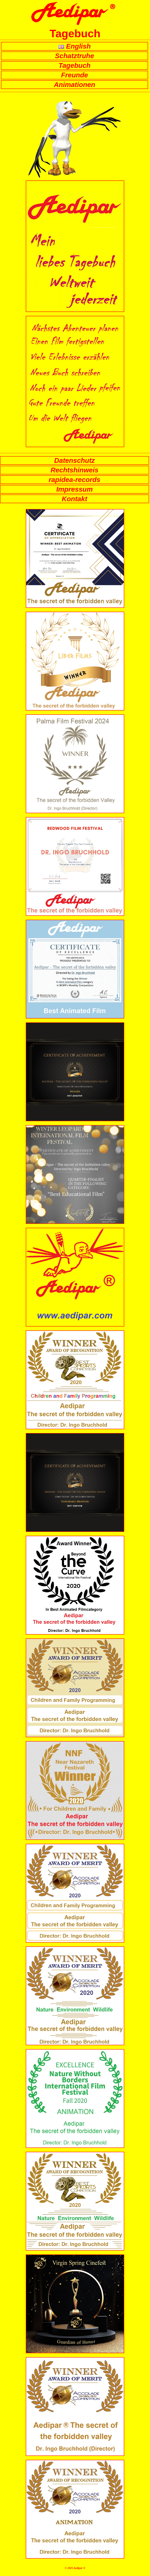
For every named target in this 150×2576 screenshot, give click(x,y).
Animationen (74, 84)
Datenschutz (74, 460)
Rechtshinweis (74, 470)
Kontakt (74, 499)
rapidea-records (74, 479)
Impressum (74, 489)
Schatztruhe (74, 56)
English (74, 46)
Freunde (74, 75)
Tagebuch (75, 65)
